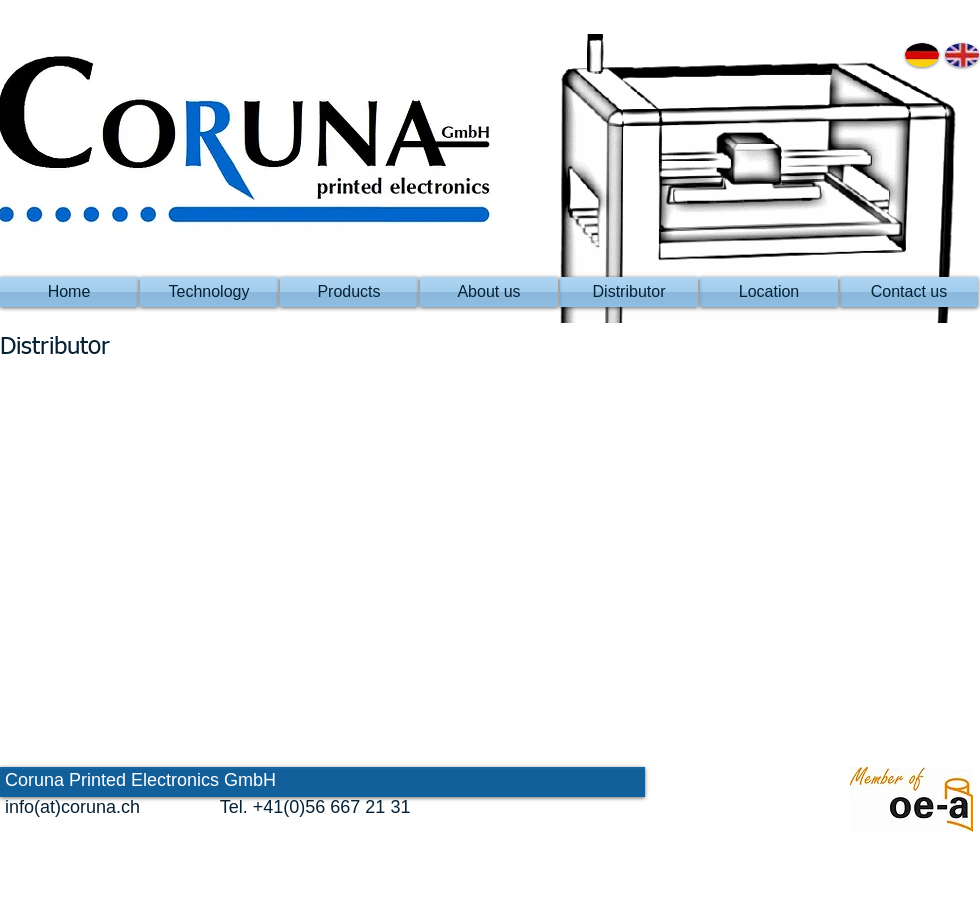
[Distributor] (629, 292)
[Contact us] (909, 292)
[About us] (489, 292)
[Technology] (209, 292)
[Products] (349, 292)
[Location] (769, 292)
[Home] (69, 292)
